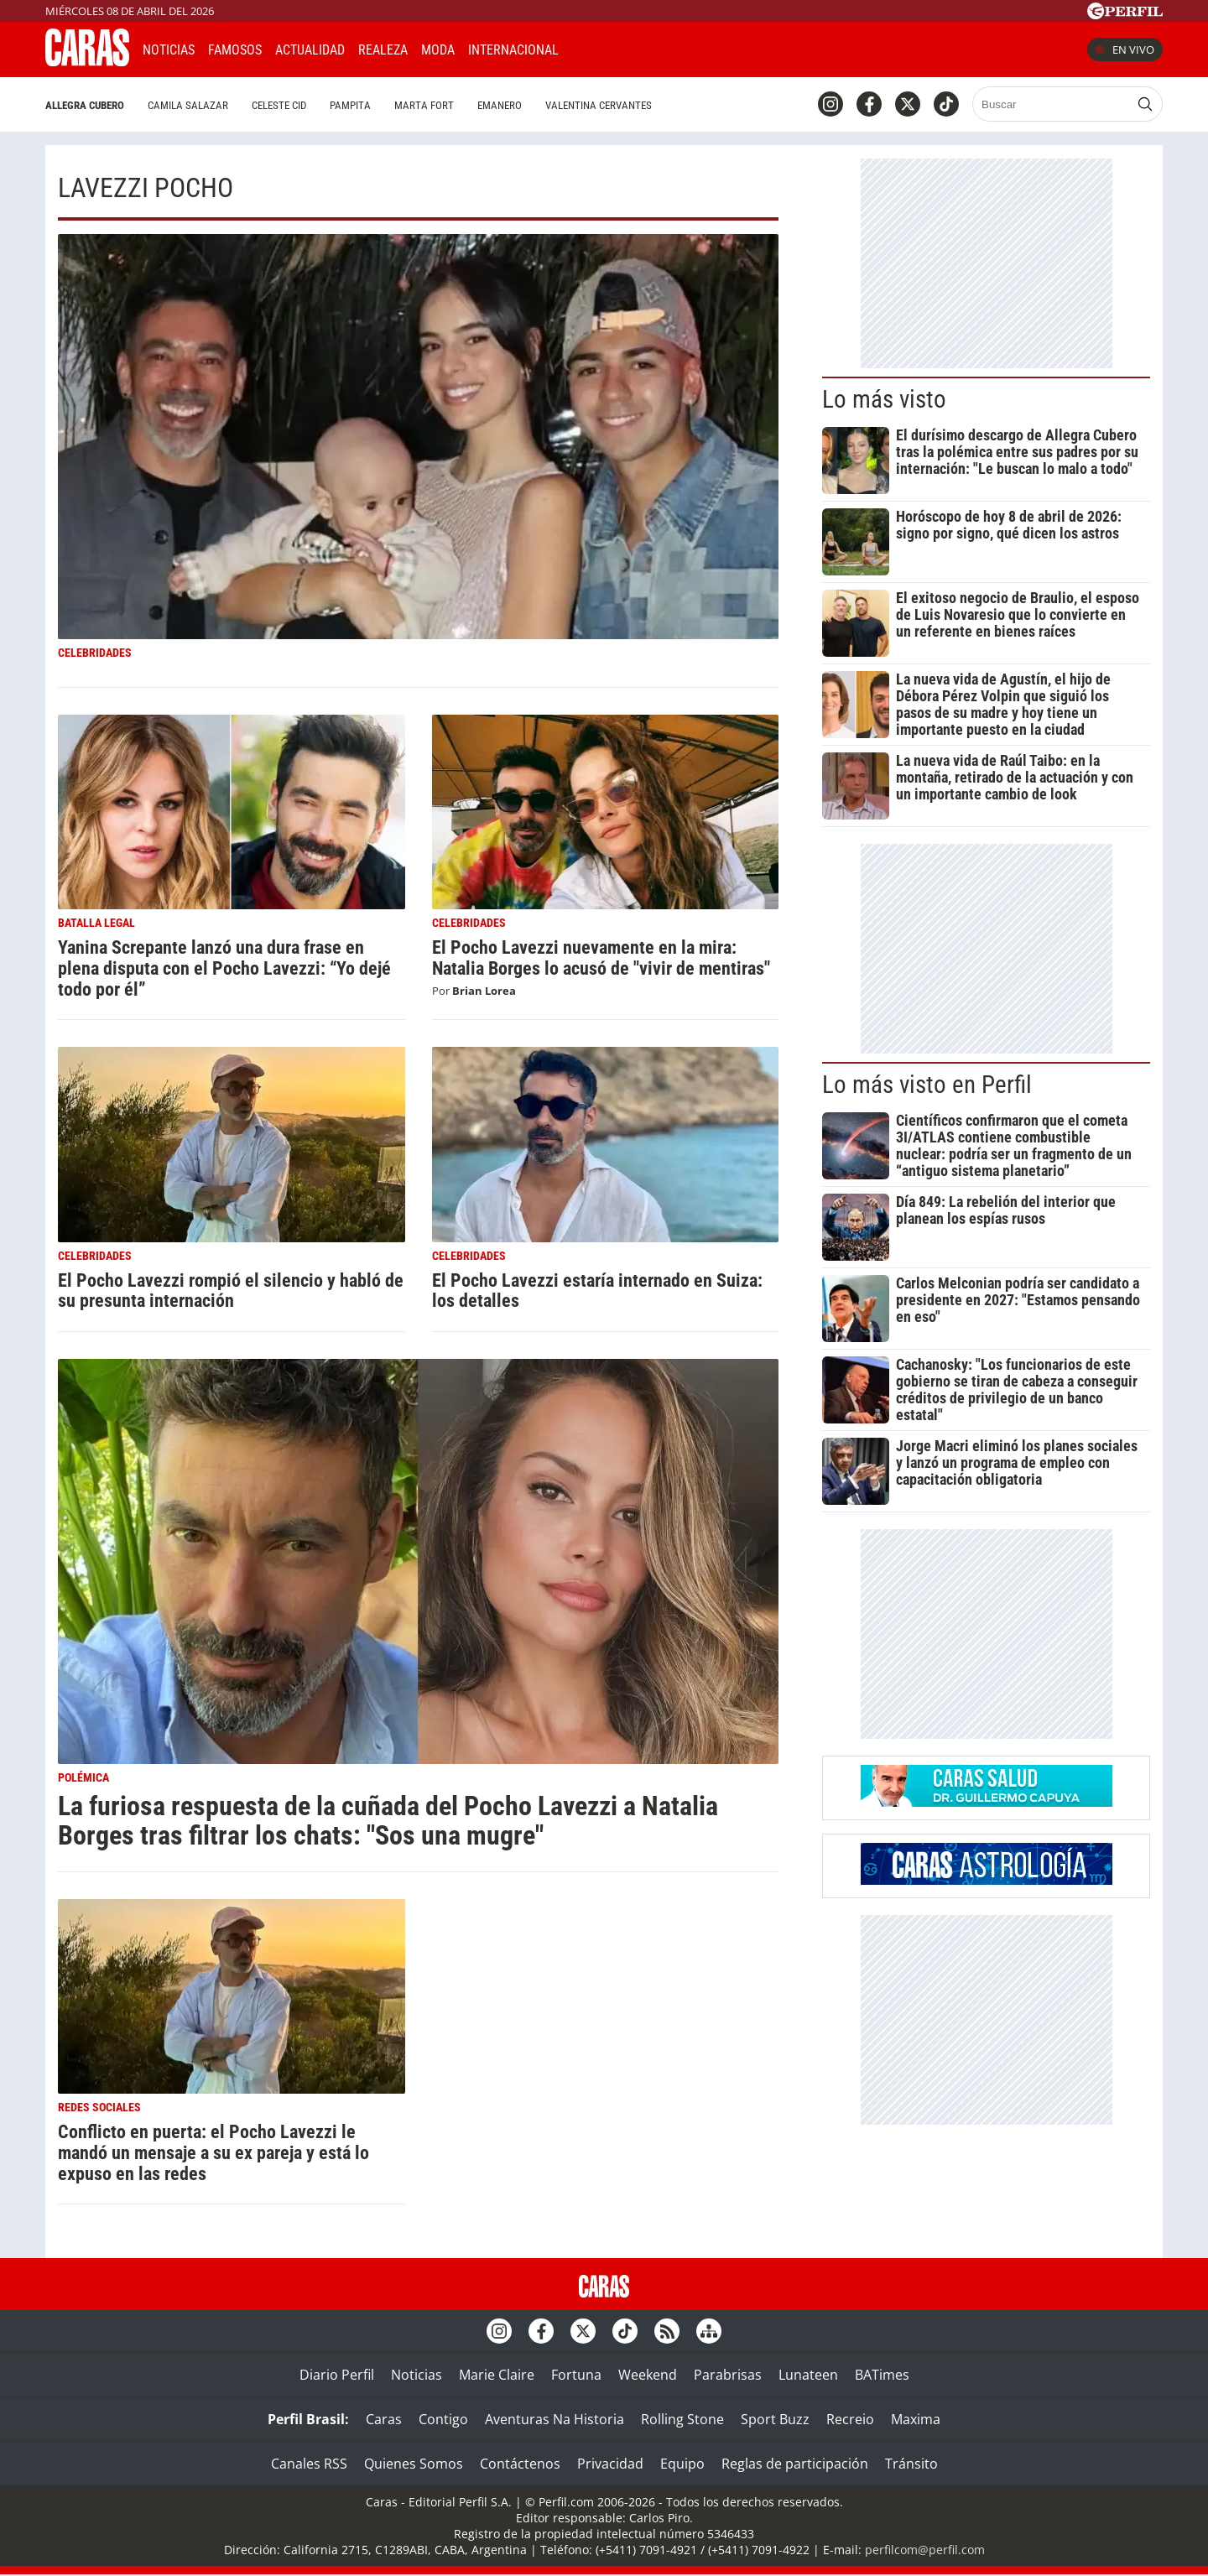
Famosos (235, 50)
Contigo (443, 2419)
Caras (384, 2419)
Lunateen (808, 2374)
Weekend (647, 2374)
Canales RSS (309, 2463)
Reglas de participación (794, 2463)
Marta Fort (424, 105)
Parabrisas (728, 2374)
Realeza (383, 50)
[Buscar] (1052, 104)
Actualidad (310, 50)
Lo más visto (884, 399)
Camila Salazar (188, 105)
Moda (438, 50)
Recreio (850, 2419)
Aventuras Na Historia (554, 2419)
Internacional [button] (513, 50)
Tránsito (911, 2463)
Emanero (499, 105)
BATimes (882, 2374)
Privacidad (610, 2463)
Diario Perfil (336, 2374)
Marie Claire (496, 2374)
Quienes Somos (413, 2463)
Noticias (169, 50)
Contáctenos (520, 2463)
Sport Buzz (775, 2419)
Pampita (350, 105)
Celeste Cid (279, 105)
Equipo (682, 2463)
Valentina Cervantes (598, 105)
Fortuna (576, 2374)
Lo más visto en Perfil (927, 1084)
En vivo (1125, 49)
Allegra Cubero (84, 105)
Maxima (915, 2419)
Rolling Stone (682, 2419)
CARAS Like (618, 47)
